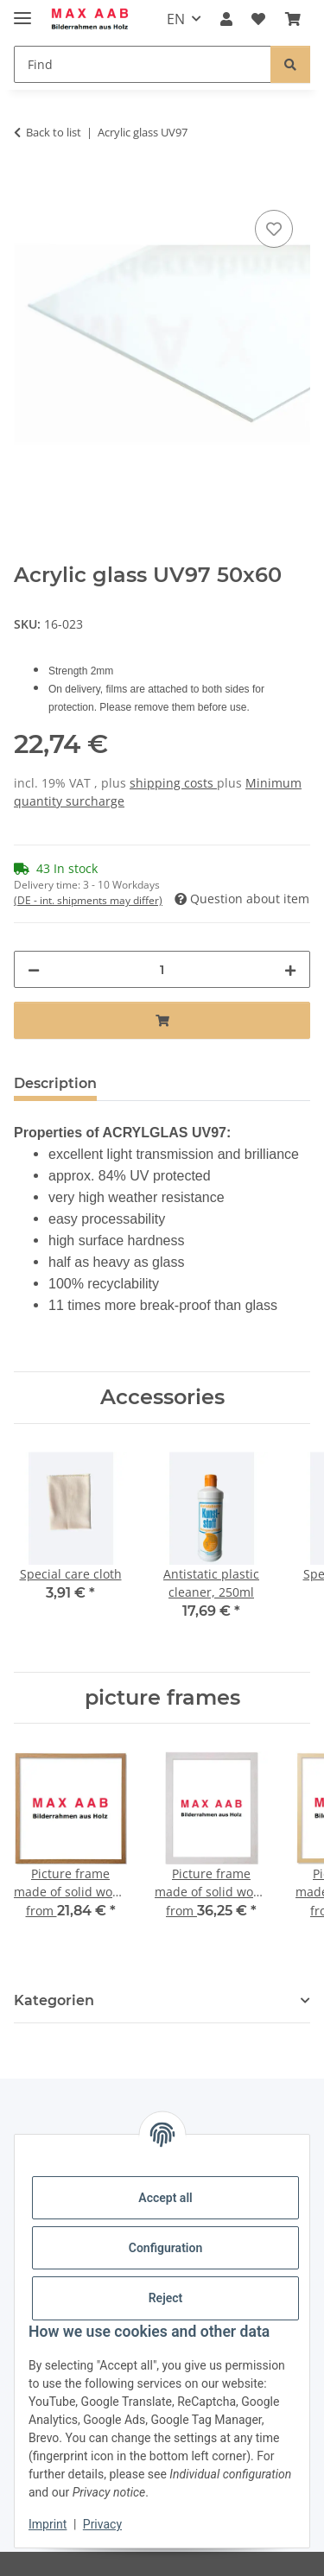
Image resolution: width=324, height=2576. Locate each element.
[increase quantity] (290, 969)
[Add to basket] (27, 186)
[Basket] (293, 19)
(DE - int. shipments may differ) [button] (88, 900)
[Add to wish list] (274, 229)
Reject (166, 2298)
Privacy (102, 2524)
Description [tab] (55, 1083)
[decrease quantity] (34, 969)
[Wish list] (258, 19)
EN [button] (176, 18)
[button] (226, 19)
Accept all (165, 2198)
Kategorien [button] (54, 2000)
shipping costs (173, 783)
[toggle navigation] (22, 11)
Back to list (53, 132)
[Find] (142, 64)
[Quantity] (162, 969)
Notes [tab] (145, 1083)
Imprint (48, 2524)
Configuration (165, 2248)
